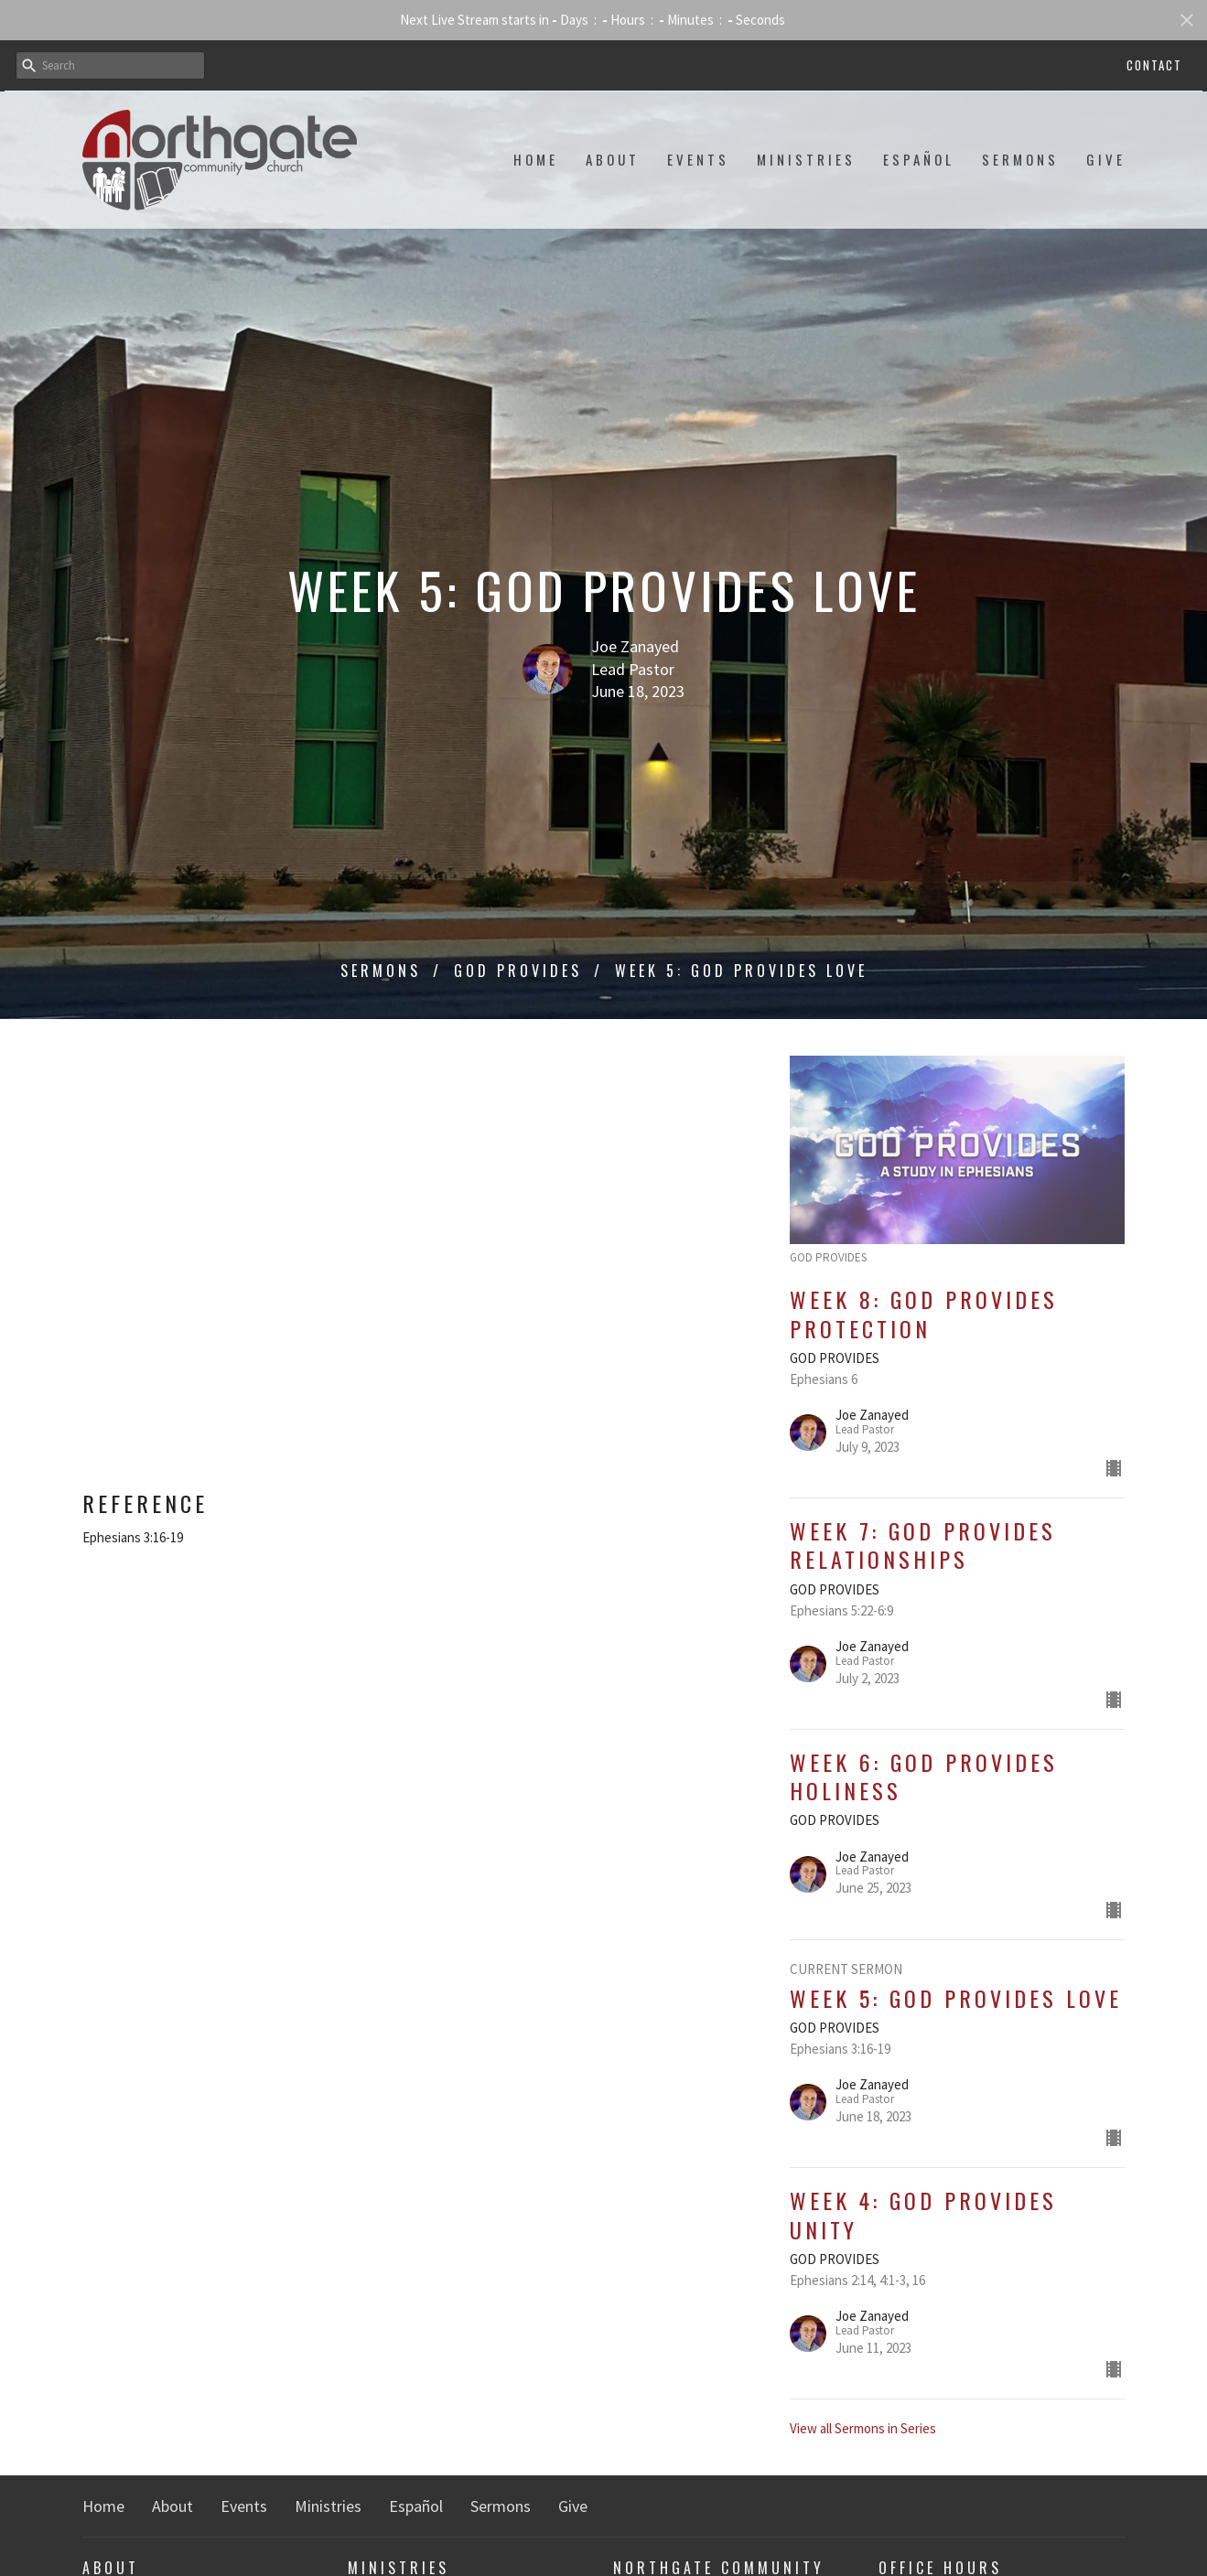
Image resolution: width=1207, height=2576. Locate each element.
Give (1106, 159)
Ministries (806, 159)
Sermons (1020, 159)
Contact (1154, 65)
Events (698, 159)
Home (535, 159)
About (613, 159)
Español (918, 159)
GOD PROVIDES (518, 971)
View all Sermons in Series (863, 2428)
